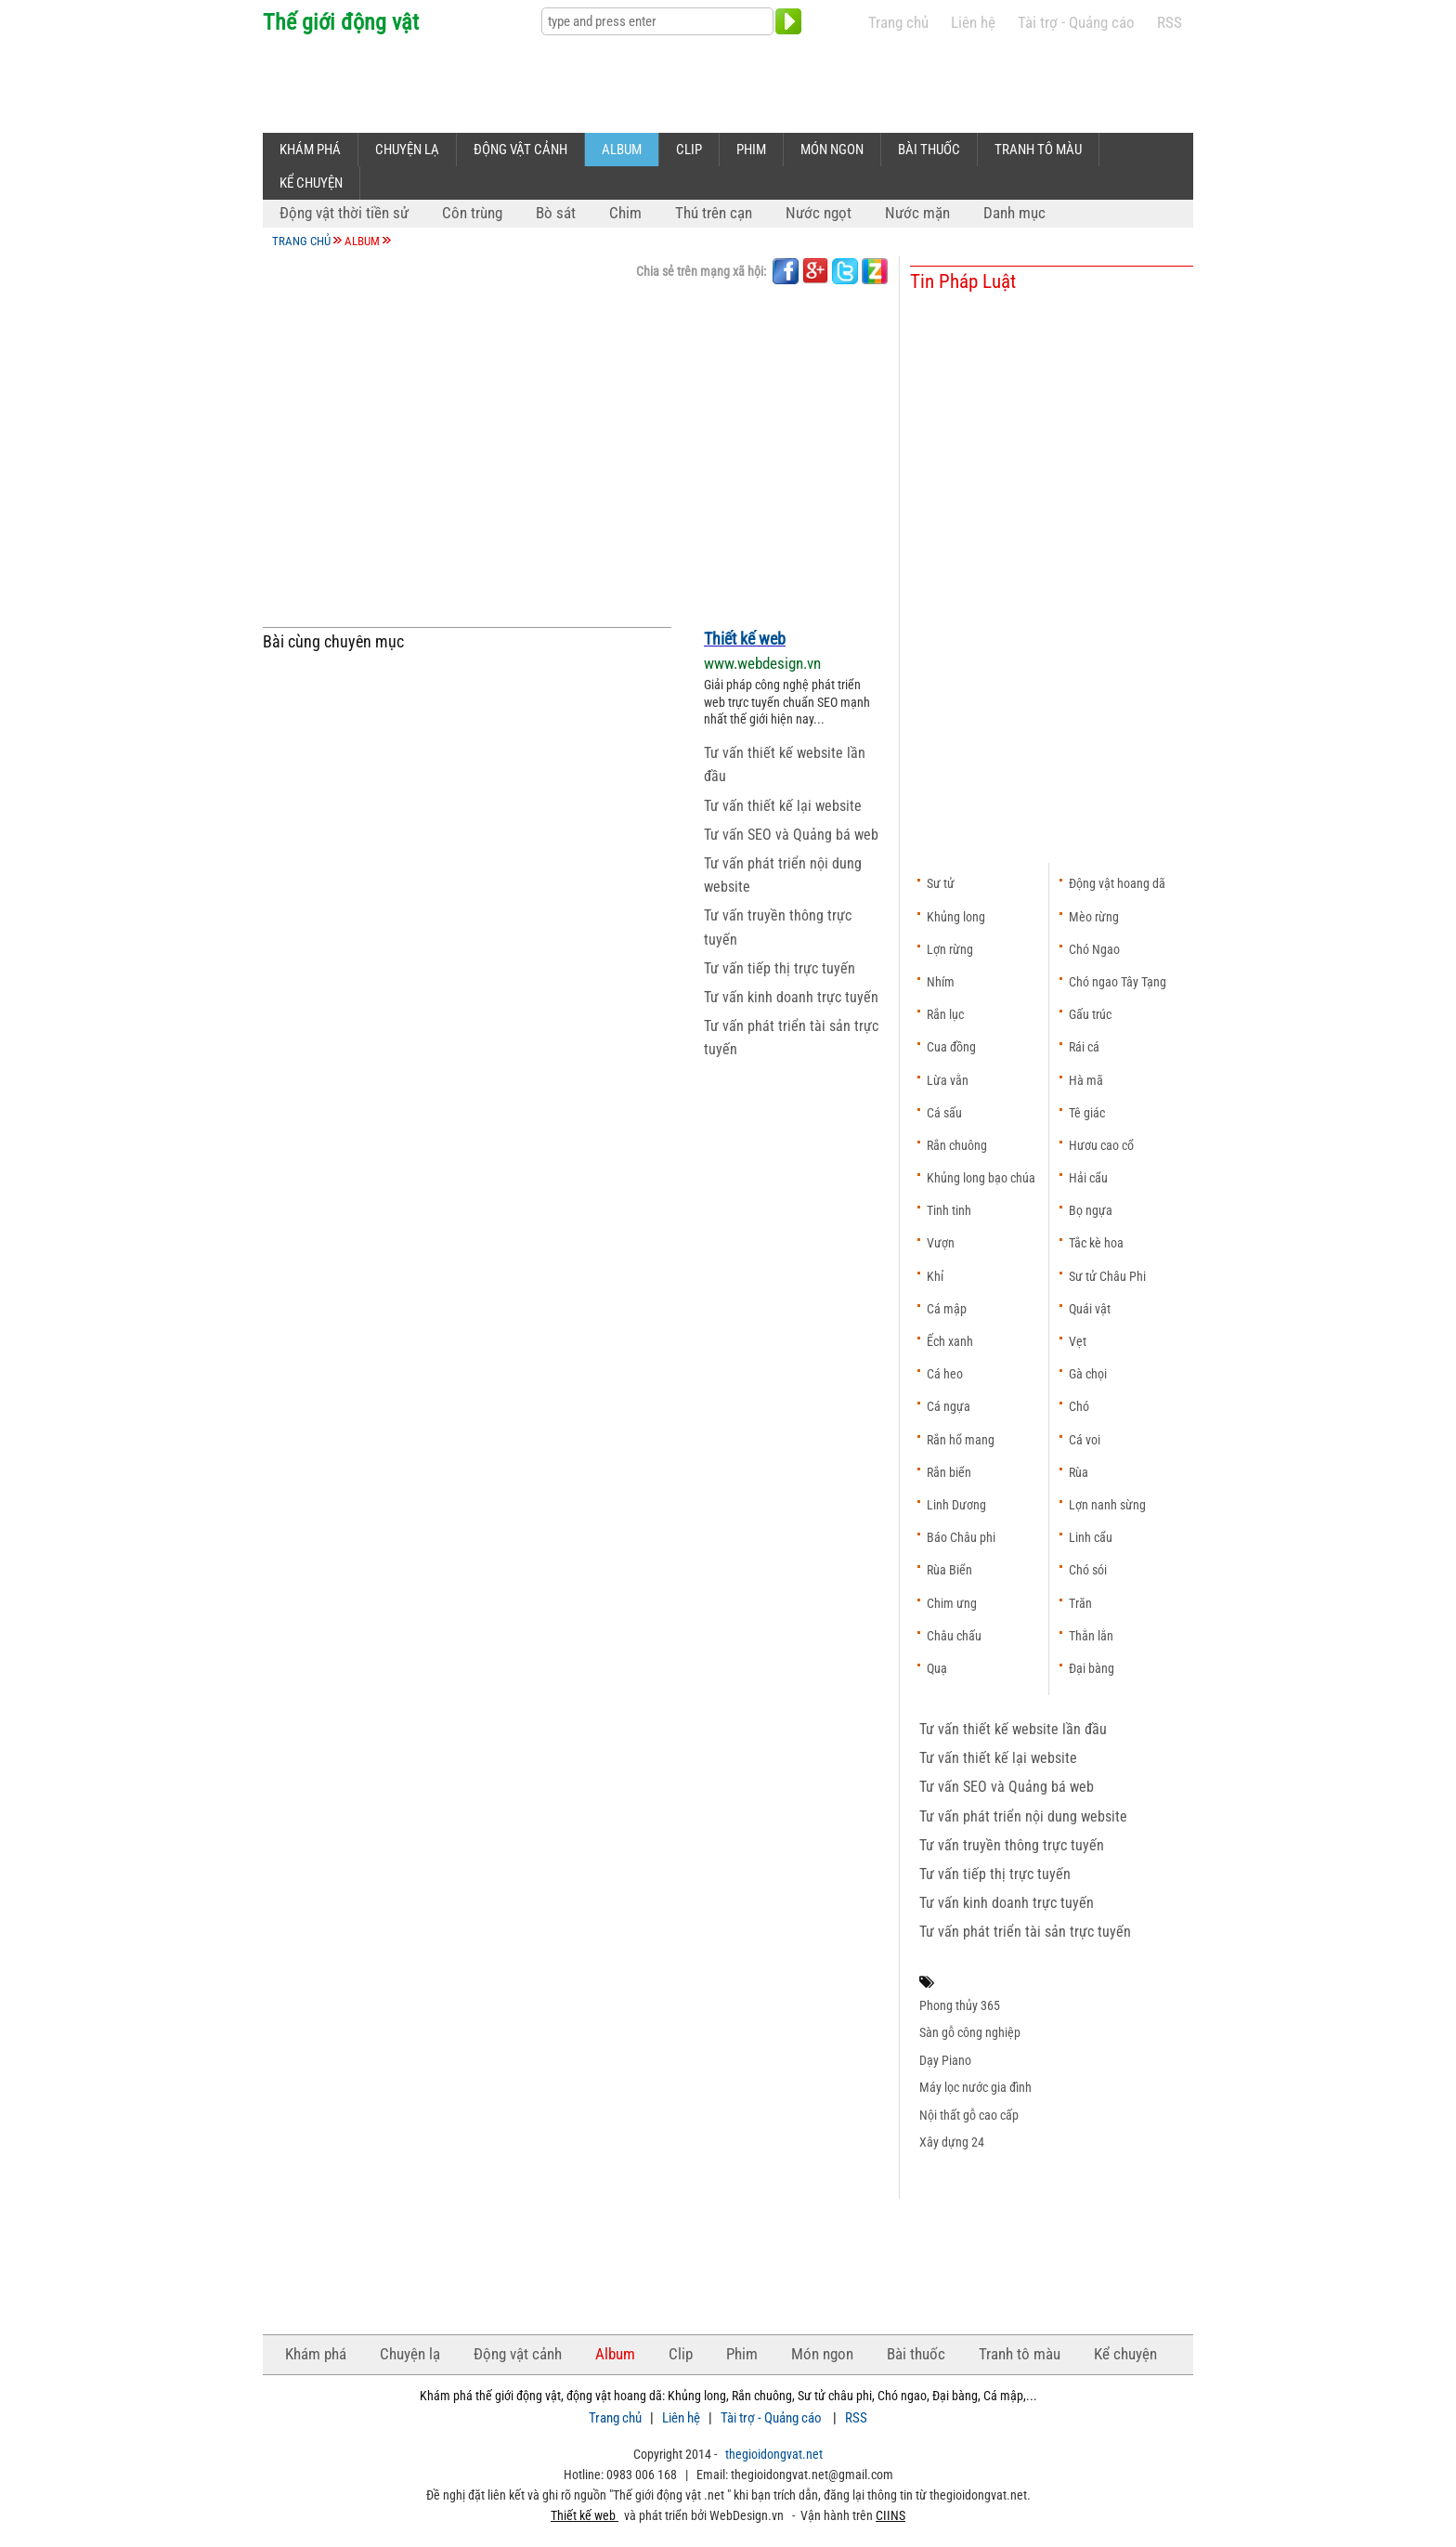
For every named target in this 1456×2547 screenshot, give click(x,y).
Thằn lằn (1091, 1635)
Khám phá (310, 149)
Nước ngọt (819, 213)
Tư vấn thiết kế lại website (783, 806)
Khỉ (935, 1276)
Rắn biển (949, 1472)
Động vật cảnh (520, 149)
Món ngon (832, 149)
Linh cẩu (1090, 1537)
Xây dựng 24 (951, 2142)
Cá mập (947, 1308)
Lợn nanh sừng (1107, 1504)
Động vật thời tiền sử (344, 213)
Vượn (941, 1242)
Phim (751, 149)
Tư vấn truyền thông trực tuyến (1011, 1845)
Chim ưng (952, 1603)
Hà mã (1086, 1080)
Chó (1079, 1406)
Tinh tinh (949, 1210)
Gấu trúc (1090, 1014)
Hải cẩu (1088, 1177)
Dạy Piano (945, 2060)
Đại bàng (1091, 1668)
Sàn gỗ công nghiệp (969, 2032)
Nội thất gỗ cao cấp (969, 2115)
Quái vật (1090, 1308)
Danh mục (1014, 213)
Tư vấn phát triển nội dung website (1023, 1816)
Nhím (941, 981)
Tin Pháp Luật (963, 281)
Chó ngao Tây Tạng (1117, 981)
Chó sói (1088, 1569)
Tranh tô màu (1038, 149)
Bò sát (556, 213)
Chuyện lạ (407, 149)
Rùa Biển (949, 1569)
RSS (1169, 23)
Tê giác (1087, 1112)
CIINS (890, 2515)
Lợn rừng (950, 949)
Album (622, 149)
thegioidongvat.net (774, 2454)
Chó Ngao (1094, 949)
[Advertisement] (601, 81)
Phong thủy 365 (959, 2005)
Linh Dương (956, 1504)
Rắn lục (945, 1014)
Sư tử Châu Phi (1107, 1276)
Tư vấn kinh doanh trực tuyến (791, 997)
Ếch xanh (950, 1341)
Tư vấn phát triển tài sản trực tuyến (1025, 1931)
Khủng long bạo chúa (981, 1177)
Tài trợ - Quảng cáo (1076, 23)
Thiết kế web (745, 638)
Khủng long (956, 916)
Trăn (1080, 1603)
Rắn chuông (957, 1145)
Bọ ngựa (1090, 1210)
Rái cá (1084, 1046)
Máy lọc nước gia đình (975, 2087)
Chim (625, 213)
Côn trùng (472, 213)
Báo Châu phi (961, 1537)
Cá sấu (944, 1112)
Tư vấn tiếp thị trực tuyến (779, 968)
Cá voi (1084, 1439)
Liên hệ (973, 23)
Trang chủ (898, 23)
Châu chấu (954, 1635)
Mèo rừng (1094, 916)
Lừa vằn (947, 1080)
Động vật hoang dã (1117, 883)
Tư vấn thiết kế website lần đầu (1013, 1729)
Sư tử (941, 883)
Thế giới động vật (341, 22)
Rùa (1078, 1472)
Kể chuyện (311, 183)
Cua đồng (951, 1046)
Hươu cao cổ (1101, 1145)
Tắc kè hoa (1096, 1242)
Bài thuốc (929, 149)
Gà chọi (1088, 1373)
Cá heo (945, 1373)
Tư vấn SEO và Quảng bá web (791, 834)
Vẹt (1077, 1341)
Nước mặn (917, 213)
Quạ (937, 1668)
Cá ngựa (948, 1406)
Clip (689, 149)
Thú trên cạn (713, 213)
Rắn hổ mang (960, 1439)
